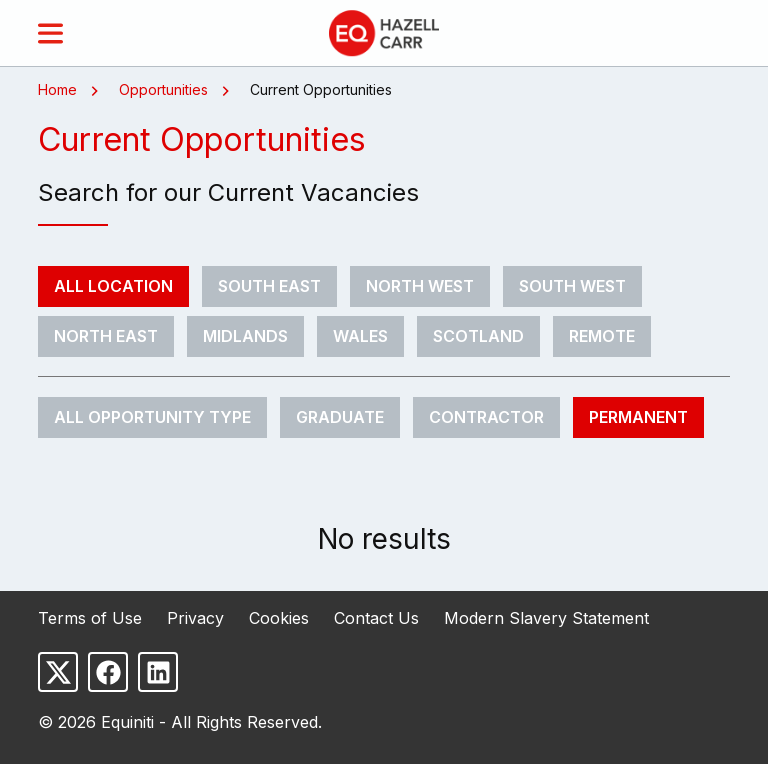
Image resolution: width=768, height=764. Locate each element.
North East (106, 336)
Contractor (486, 417)
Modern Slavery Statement (546, 618)
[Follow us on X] (58, 672)
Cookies (279, 618)
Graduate (340, 417)
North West (420, 286)
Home (57, 89)
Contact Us (376, 618)
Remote (602, 336)
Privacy (195, 618)
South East (269, 286)
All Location (113, 286)
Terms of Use (90, 618)
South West (572, 286)
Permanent (638, 417)
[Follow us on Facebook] (108, 672)
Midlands (245, 336)
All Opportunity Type (152, 417)
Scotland (478, 336)
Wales (360, 336)
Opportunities (163, 89)
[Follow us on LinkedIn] (158, 672)
